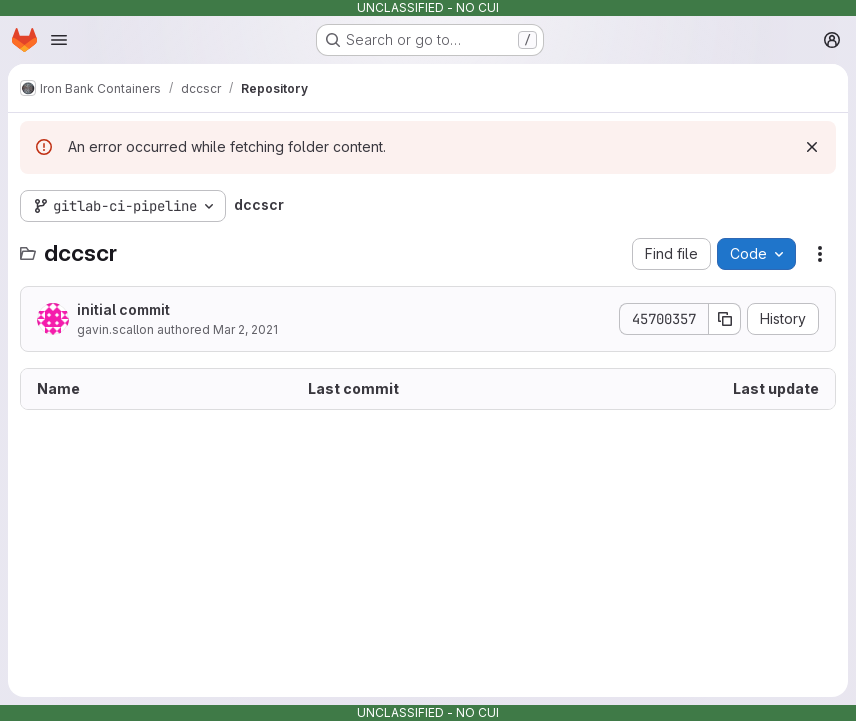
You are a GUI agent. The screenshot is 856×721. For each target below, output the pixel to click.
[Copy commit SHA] (725, 319)
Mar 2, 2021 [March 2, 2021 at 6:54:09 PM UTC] (245, 329)
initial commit (123, 309)
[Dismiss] (812, 147)
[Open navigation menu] (59, 40)
